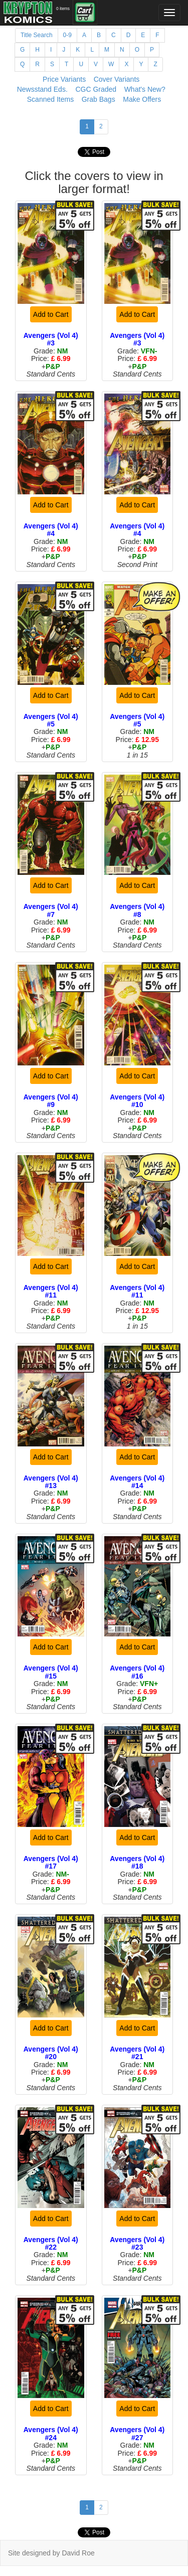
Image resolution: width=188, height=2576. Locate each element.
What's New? (144, 89)
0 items (63, 8)
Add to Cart (51, 314)
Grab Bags (98, 99)
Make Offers (142, 99)
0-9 (67, 35)
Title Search (37, 35)
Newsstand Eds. (42, 89)
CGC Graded (95, 89)
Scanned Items (50, 99)
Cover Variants (117, 79)
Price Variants (64, 79)
